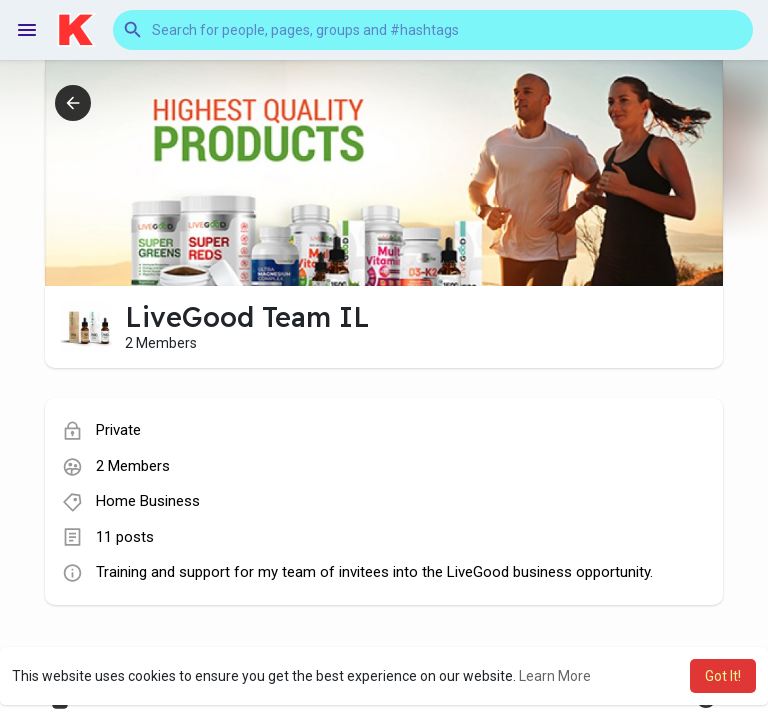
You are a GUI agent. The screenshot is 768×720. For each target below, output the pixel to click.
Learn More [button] (555, 676)
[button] (433, 30)
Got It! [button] (723, 676)
